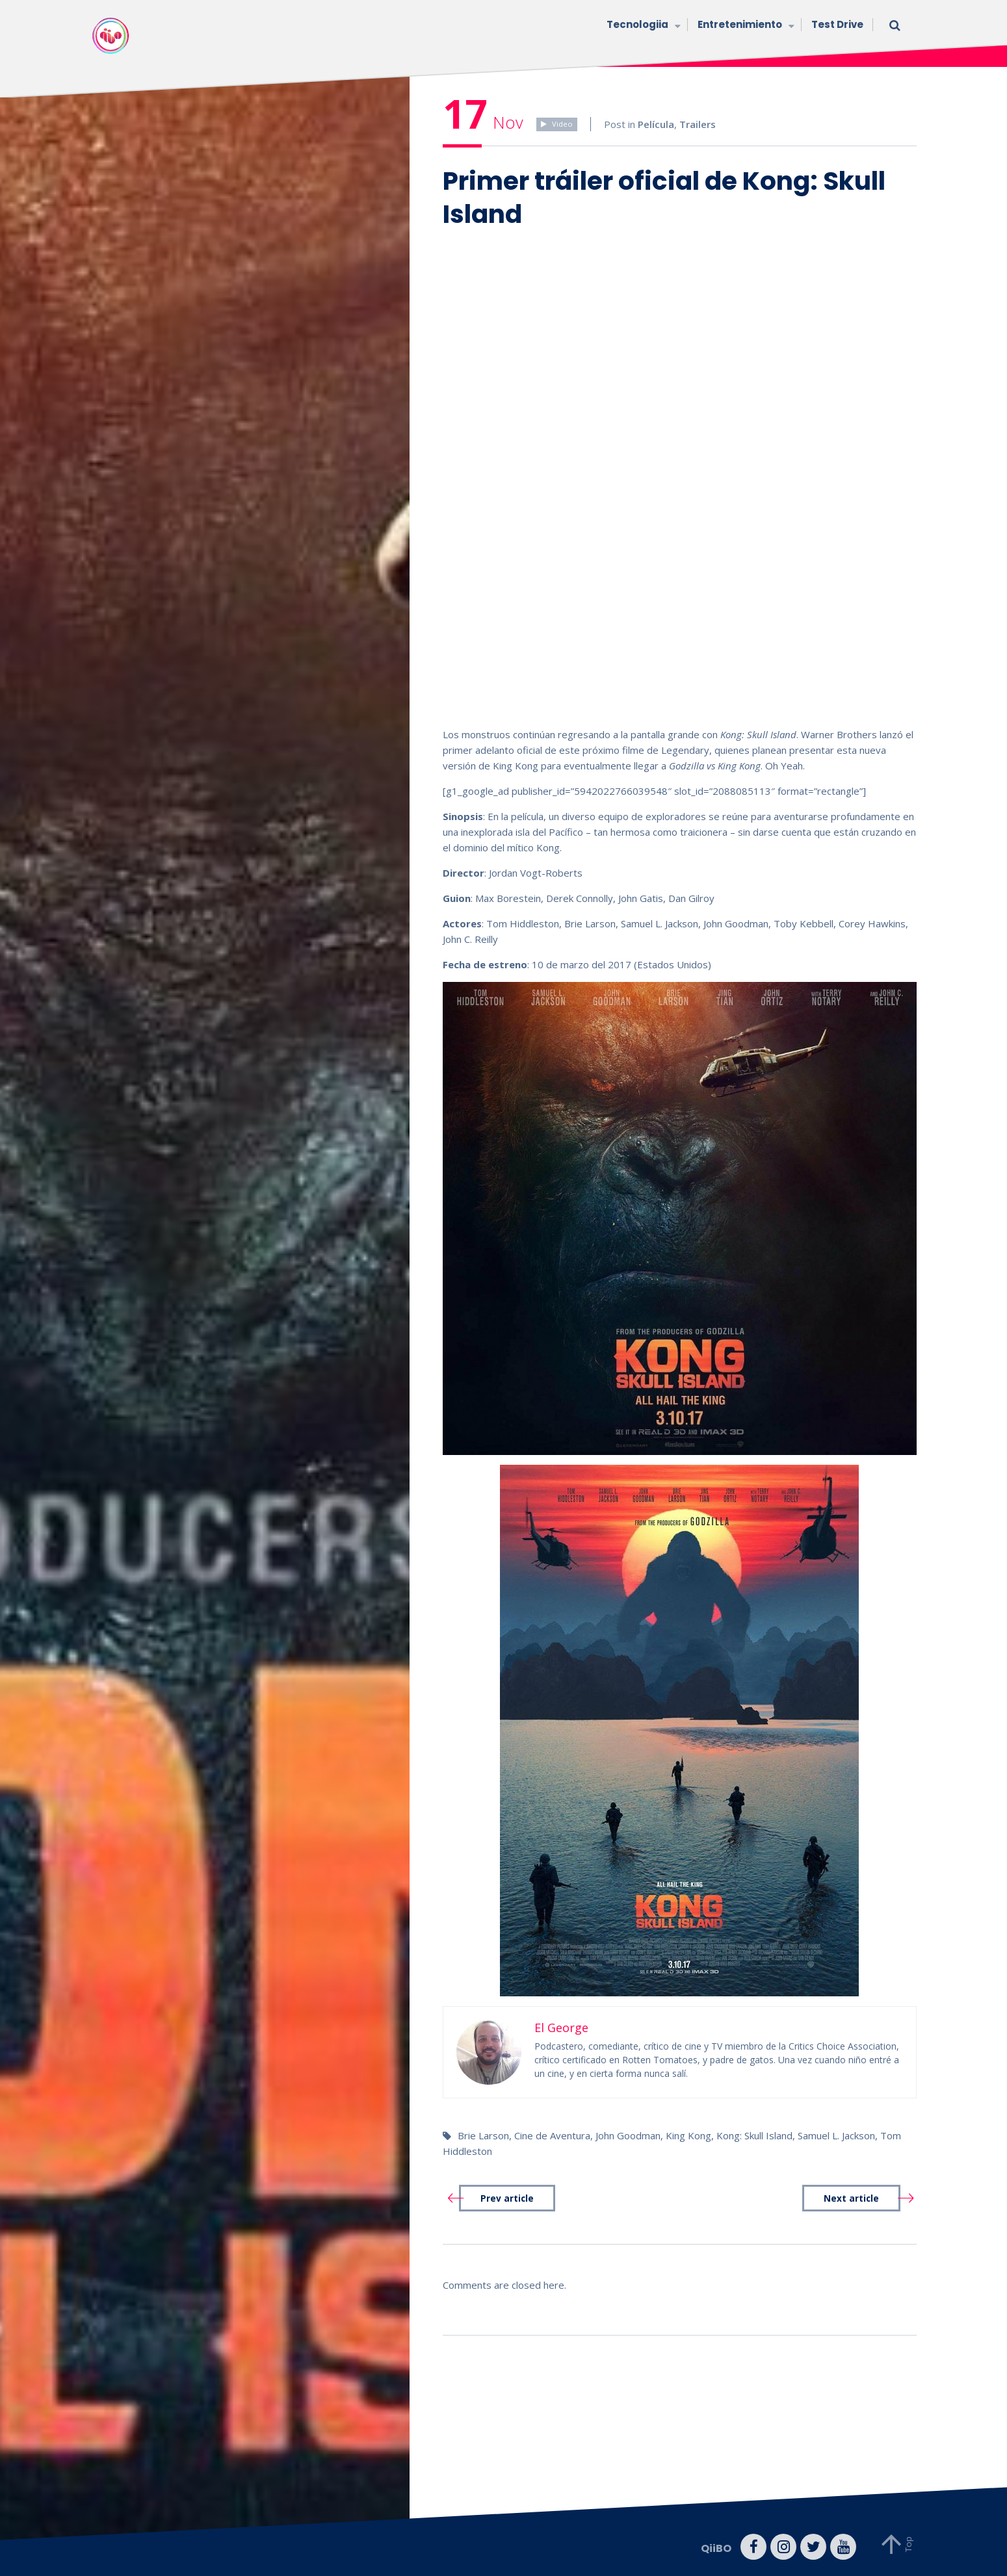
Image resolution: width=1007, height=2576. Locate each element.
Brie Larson (483, 2135)
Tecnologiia (642, 26)
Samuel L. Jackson (836, 2135)
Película (656, 124)
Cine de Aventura (552, 2135)
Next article (851, 2198)
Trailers (697, 124)
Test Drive (837, 24)
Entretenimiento (745, 26)
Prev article (507, 2198)
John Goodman (627, 2135)
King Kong (688, 2135)
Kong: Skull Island (754, 2135)
